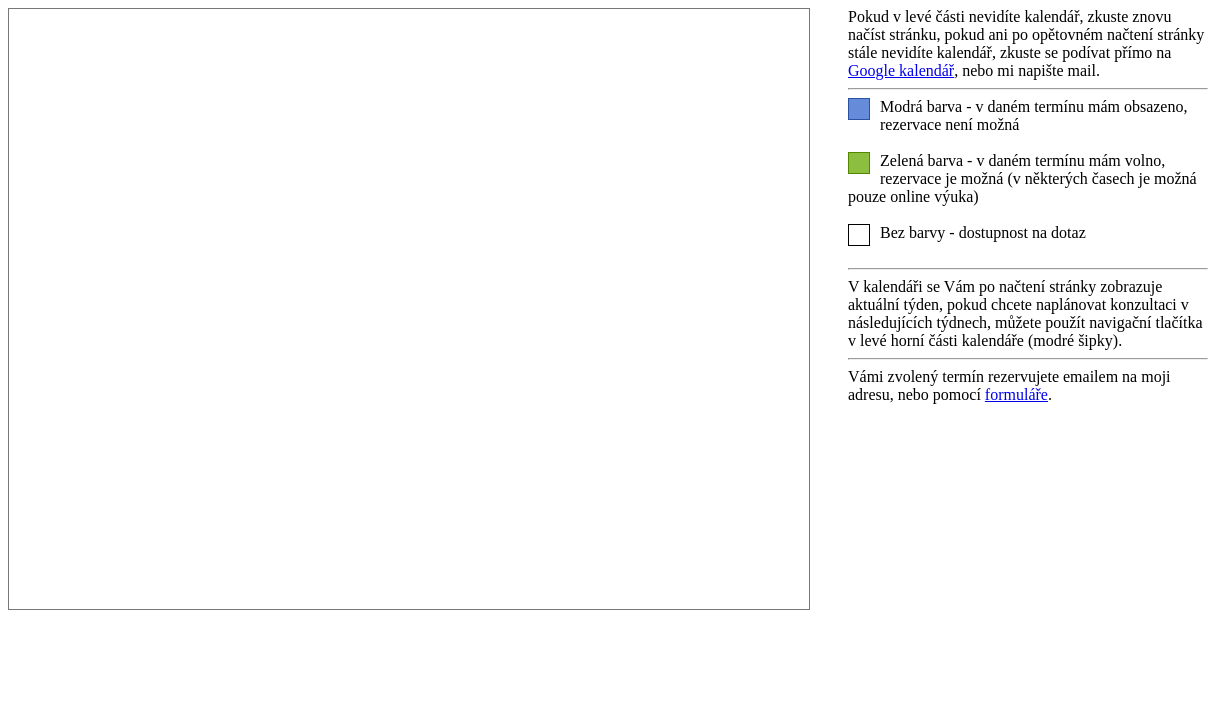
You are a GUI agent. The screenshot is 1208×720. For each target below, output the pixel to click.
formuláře (1016, 394)
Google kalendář (901, 70)
